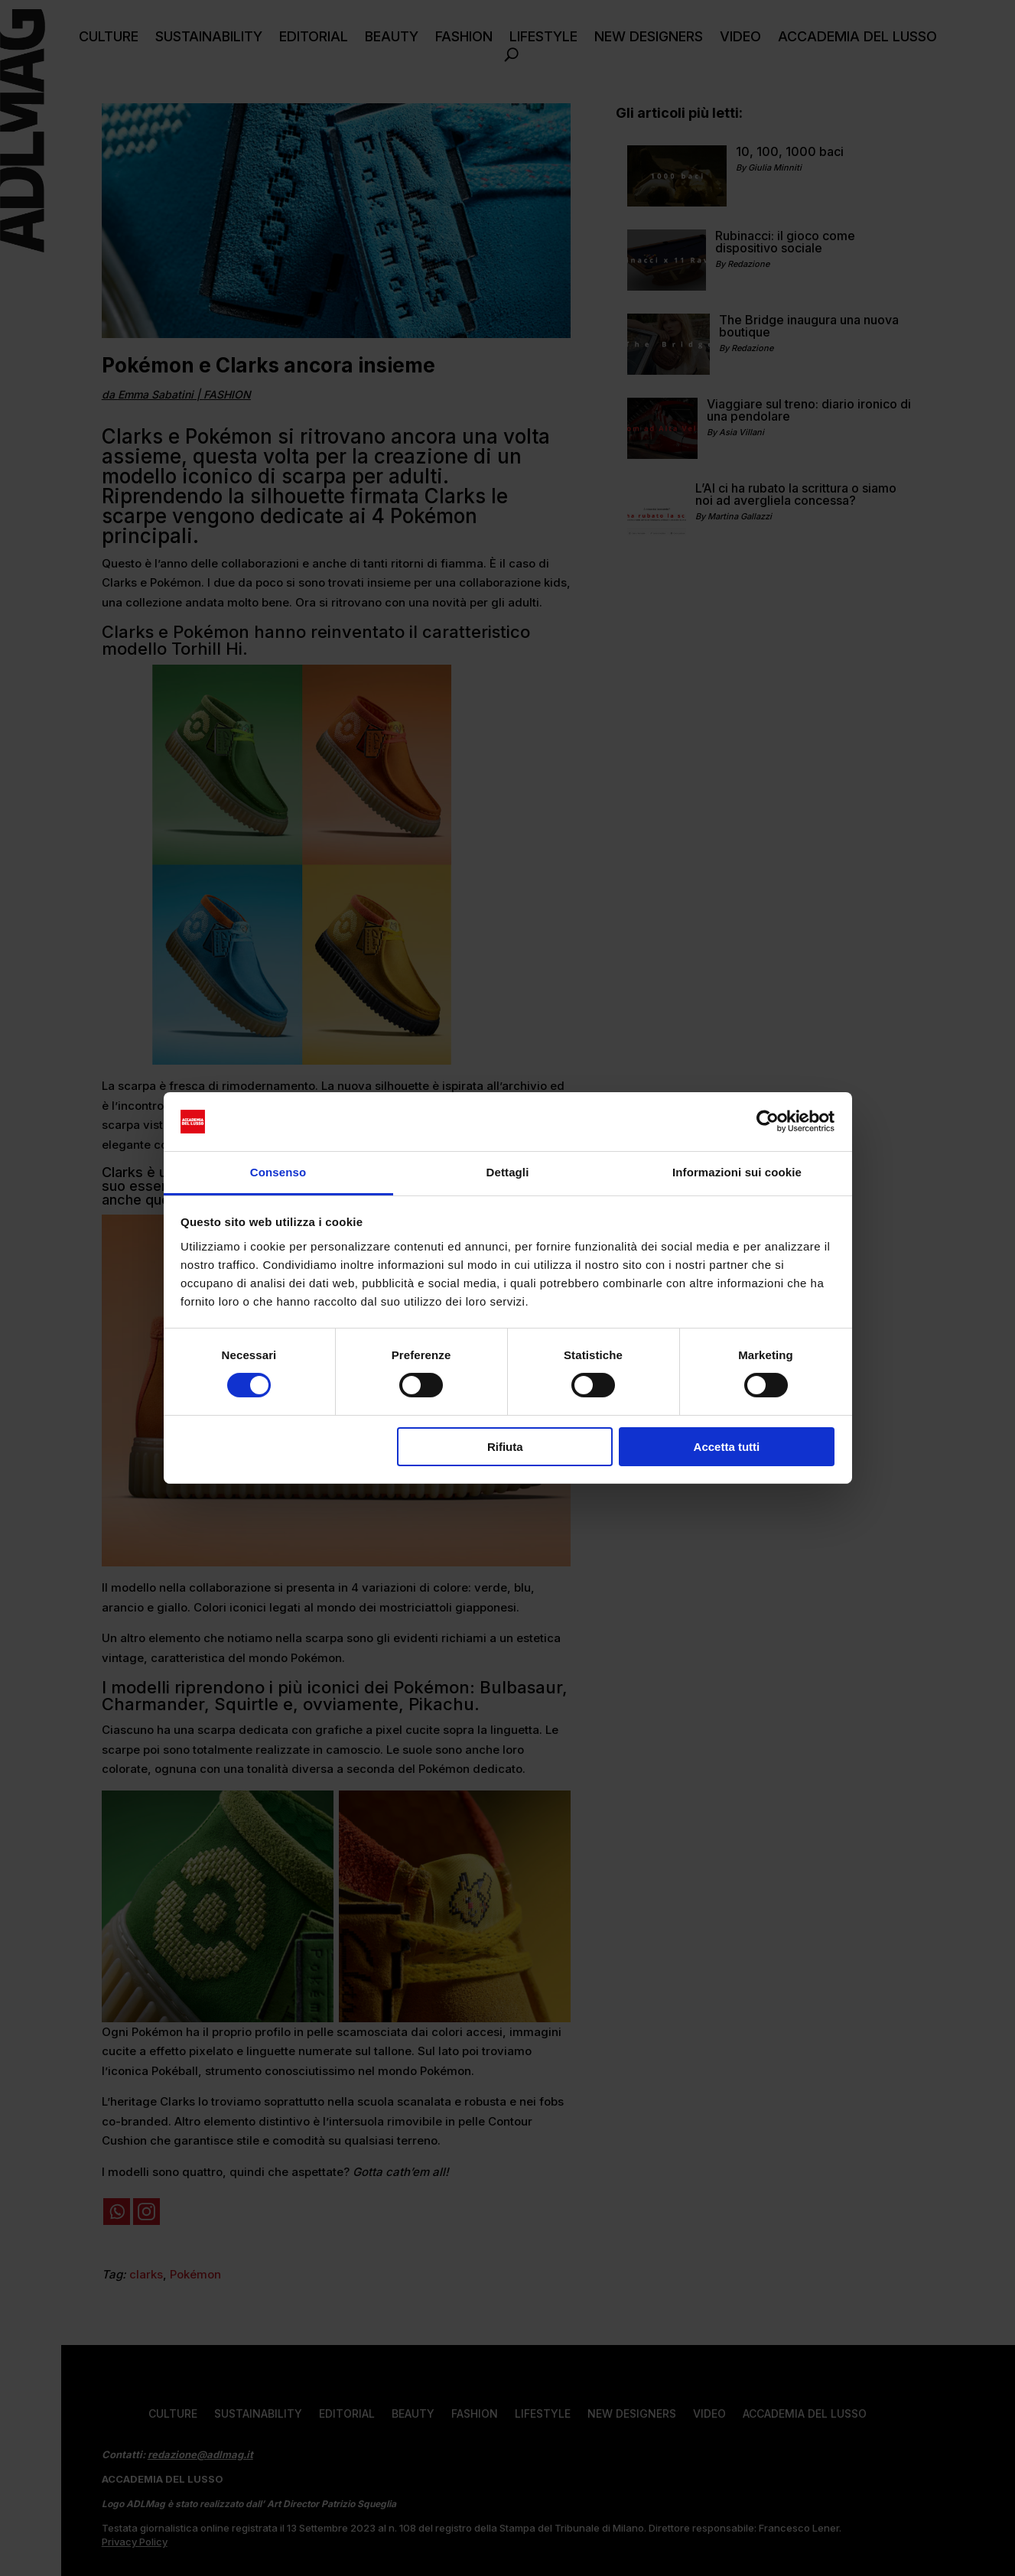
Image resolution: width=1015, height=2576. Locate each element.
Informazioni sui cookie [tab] (737, 1172)
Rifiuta (505, 1446)
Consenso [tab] (278, 1172)
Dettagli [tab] (507, 1172)
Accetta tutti (727, 1446)
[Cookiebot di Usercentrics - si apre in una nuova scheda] (767, 1121)
